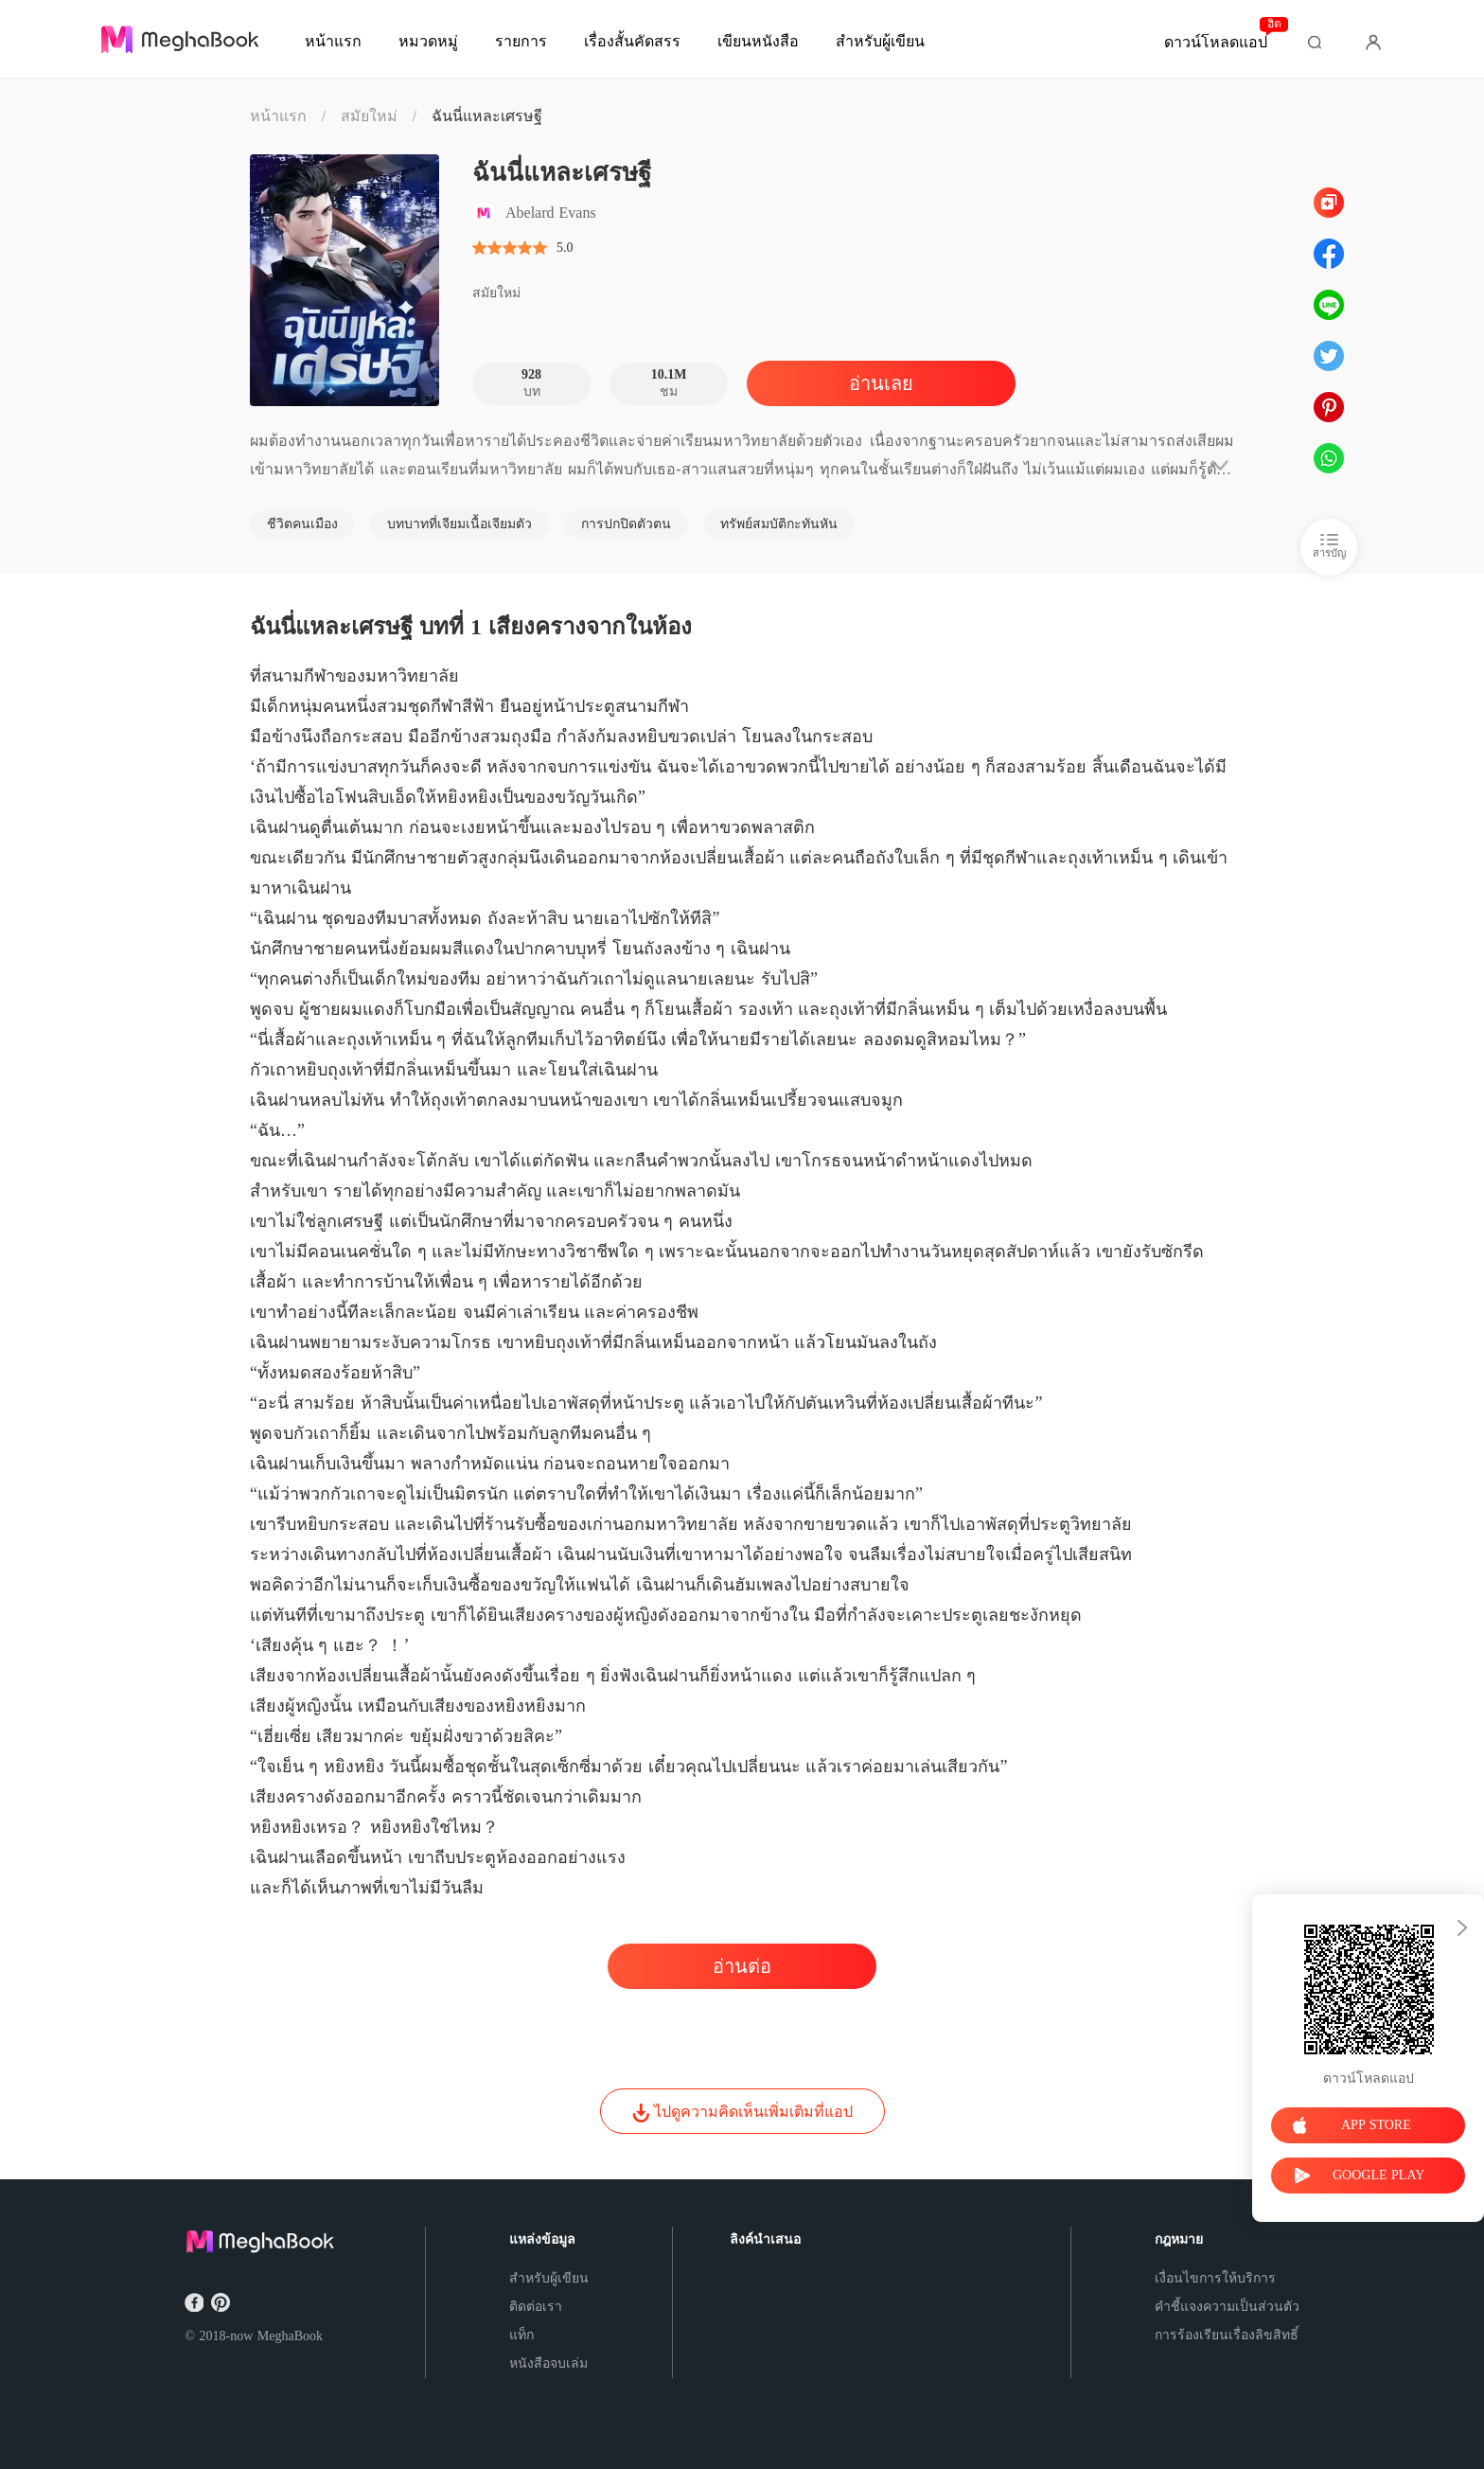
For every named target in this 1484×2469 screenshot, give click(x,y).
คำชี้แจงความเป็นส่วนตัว (1227, 2307)
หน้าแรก (278, 116)
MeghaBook (290, 2336)
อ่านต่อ (742, 1966)
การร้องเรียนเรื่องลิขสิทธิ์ (1226, 2335)
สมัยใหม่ (369, 116)
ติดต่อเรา (535, 2307)
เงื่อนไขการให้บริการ (1215, 2278)
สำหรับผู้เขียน (549, 2278)
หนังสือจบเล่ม (548, 2363)
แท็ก (521, 2335)
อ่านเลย (881, 383)
